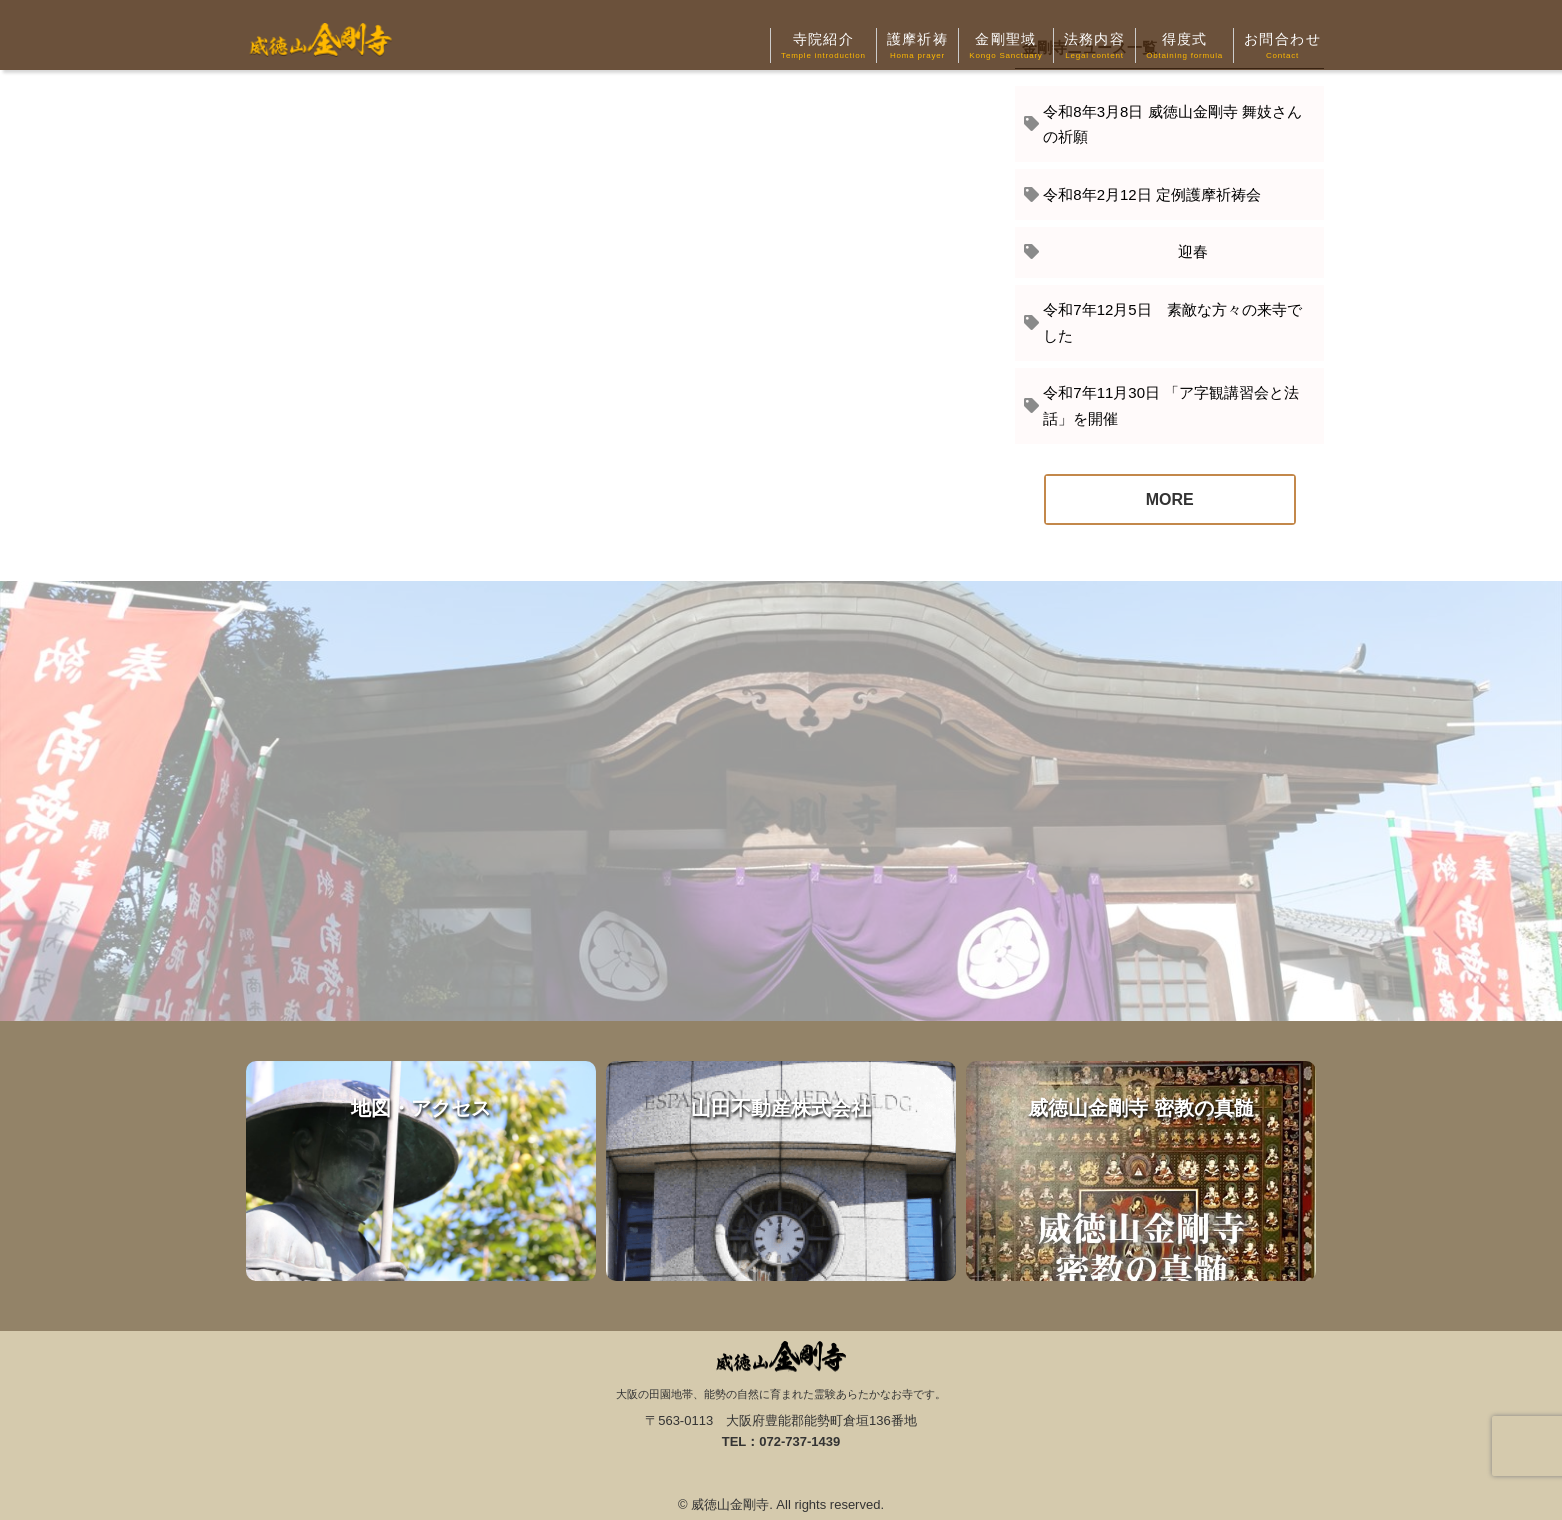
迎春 (1125, 251)
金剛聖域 (1005, 47)
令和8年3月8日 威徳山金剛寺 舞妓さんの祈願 (1172, 124)
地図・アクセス (421, 1171)
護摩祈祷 (918, 47)
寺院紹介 (823, 47)
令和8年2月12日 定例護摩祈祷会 (1152, 194)
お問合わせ (1282, 47)
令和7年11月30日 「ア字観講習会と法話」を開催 (1171, 405)
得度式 (1184, 47)
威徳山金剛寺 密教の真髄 (1141, 1171)
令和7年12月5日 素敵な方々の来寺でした (1172, 322)
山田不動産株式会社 (781, 1171)
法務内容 (1095, 47)
